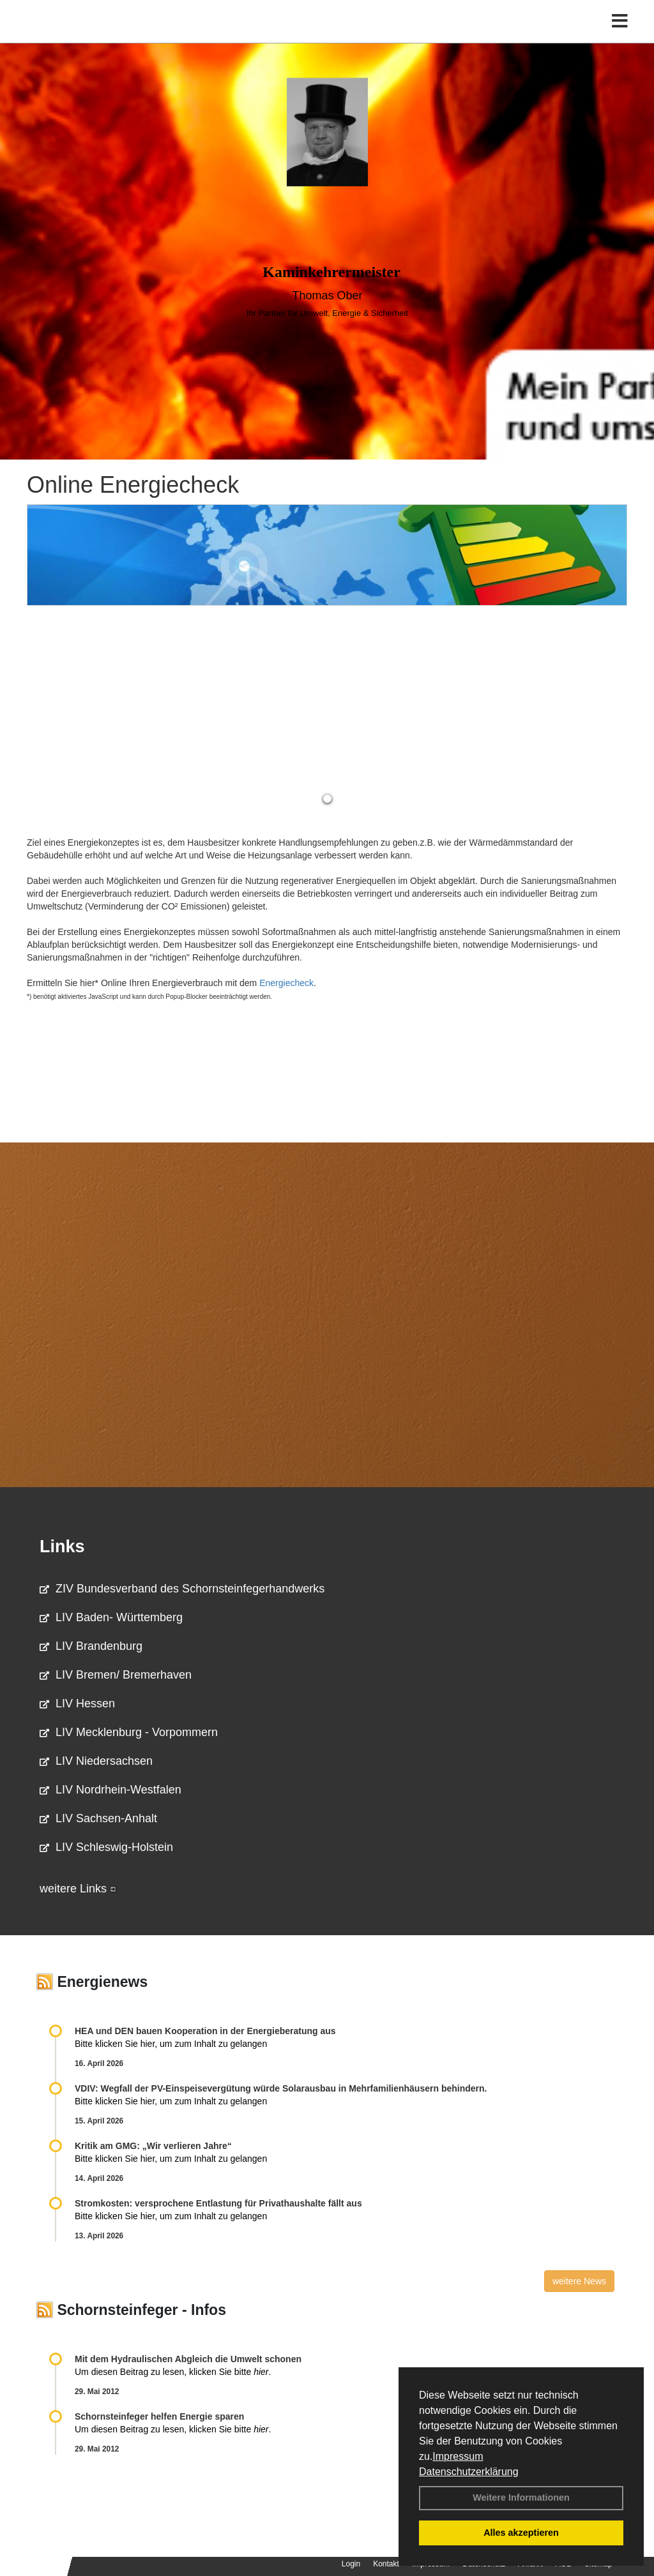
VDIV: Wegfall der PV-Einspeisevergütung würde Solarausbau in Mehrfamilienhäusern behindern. (281, 2088)
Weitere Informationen (521, 2497)
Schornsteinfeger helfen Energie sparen (159, 2416)
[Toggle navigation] (620, 36)
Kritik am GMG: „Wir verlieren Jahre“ (153, 2146)
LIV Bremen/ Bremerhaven (116, 1674)
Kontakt (386, 2563)
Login (351, 2563)
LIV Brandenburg (91, 1646)
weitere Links (78, 1888)
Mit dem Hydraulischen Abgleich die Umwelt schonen (188, 2359)
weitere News (579, 2281)
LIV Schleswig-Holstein (106, 1847)
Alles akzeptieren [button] (521, 2532)
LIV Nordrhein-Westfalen (110, 1789)
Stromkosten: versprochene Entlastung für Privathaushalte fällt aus (218, 2203)
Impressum (457, 2456)
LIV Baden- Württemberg (111, 1617)
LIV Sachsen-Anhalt (98, 1818)
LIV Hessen (77, 1703)
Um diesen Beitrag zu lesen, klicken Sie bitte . (173, 2372)
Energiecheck (286, 983)
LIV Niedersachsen (96, 1761)
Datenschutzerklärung (469, 2471)
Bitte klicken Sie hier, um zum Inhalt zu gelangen (171, 2044)
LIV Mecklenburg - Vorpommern (129, 1732)
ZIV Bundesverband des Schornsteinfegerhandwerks (182, 1588)
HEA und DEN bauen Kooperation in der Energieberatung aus (205, 2031)
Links (62, 1546)
